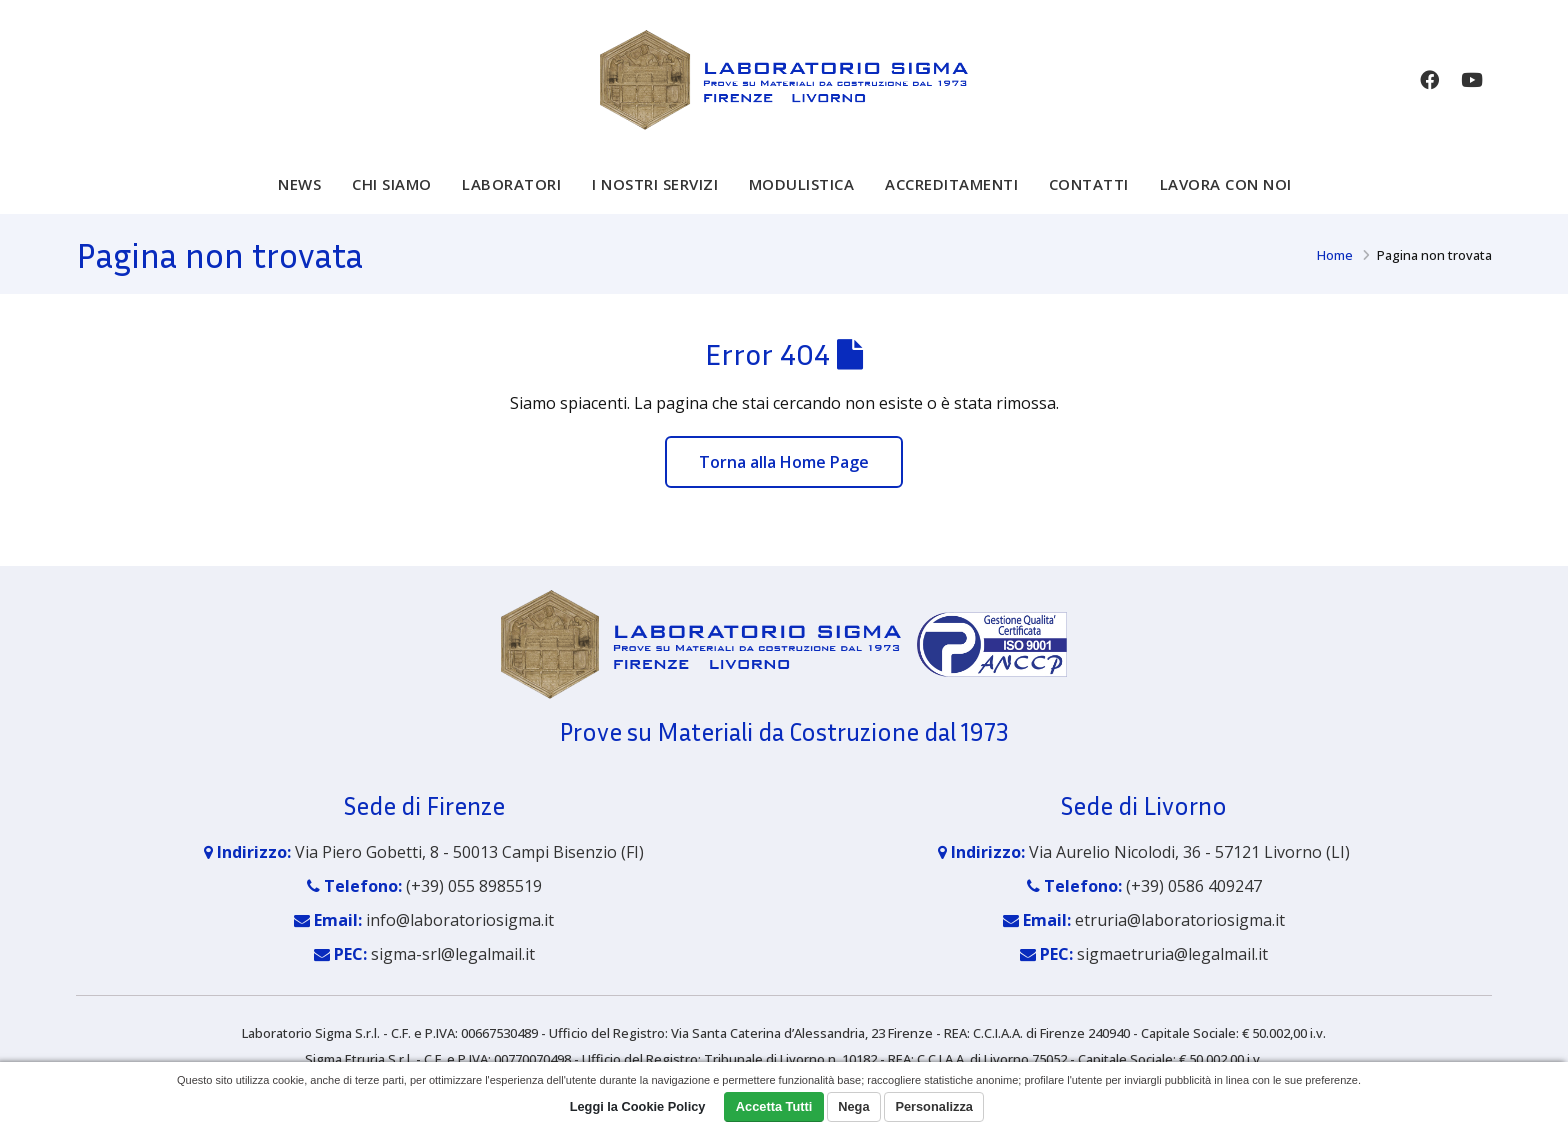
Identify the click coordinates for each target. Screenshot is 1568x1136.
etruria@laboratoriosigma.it (1180, 934)
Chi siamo (392, 198)
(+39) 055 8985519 (474, 900)
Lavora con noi (1226, 198)
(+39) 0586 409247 (1194, 900)
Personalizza (934, 1106)
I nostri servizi (655, 198)
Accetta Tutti (774, 1106)
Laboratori (511, 198)
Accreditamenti (951, 198)
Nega (853, 1106)
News (299, 198)
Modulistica (802, 198)
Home (1335, 269)
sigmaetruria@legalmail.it (1172, 968)
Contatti (1089, 198)
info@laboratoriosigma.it (460, 934)
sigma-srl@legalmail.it (453, 968)
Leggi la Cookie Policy (638, 1106)
